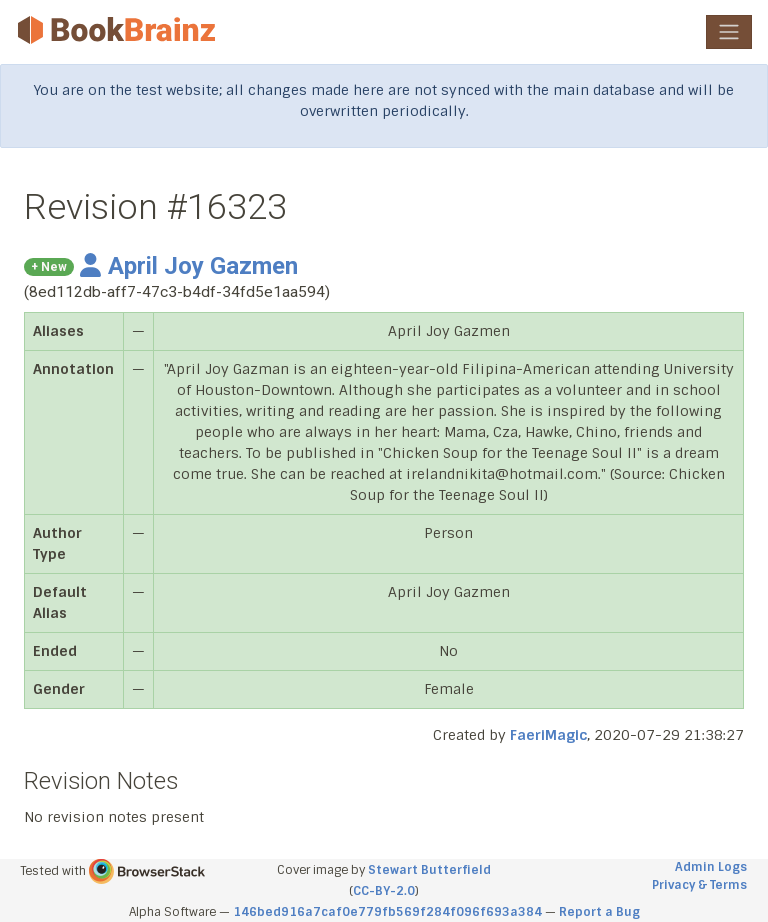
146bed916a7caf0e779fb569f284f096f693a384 (387, 912)
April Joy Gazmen (189, 266)
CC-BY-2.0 (384, 891)
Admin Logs (711, 867)
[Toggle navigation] (729, 32)
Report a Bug (599, 912)
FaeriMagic (548, 735)
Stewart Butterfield (429, 870)
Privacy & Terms (699, 885)
